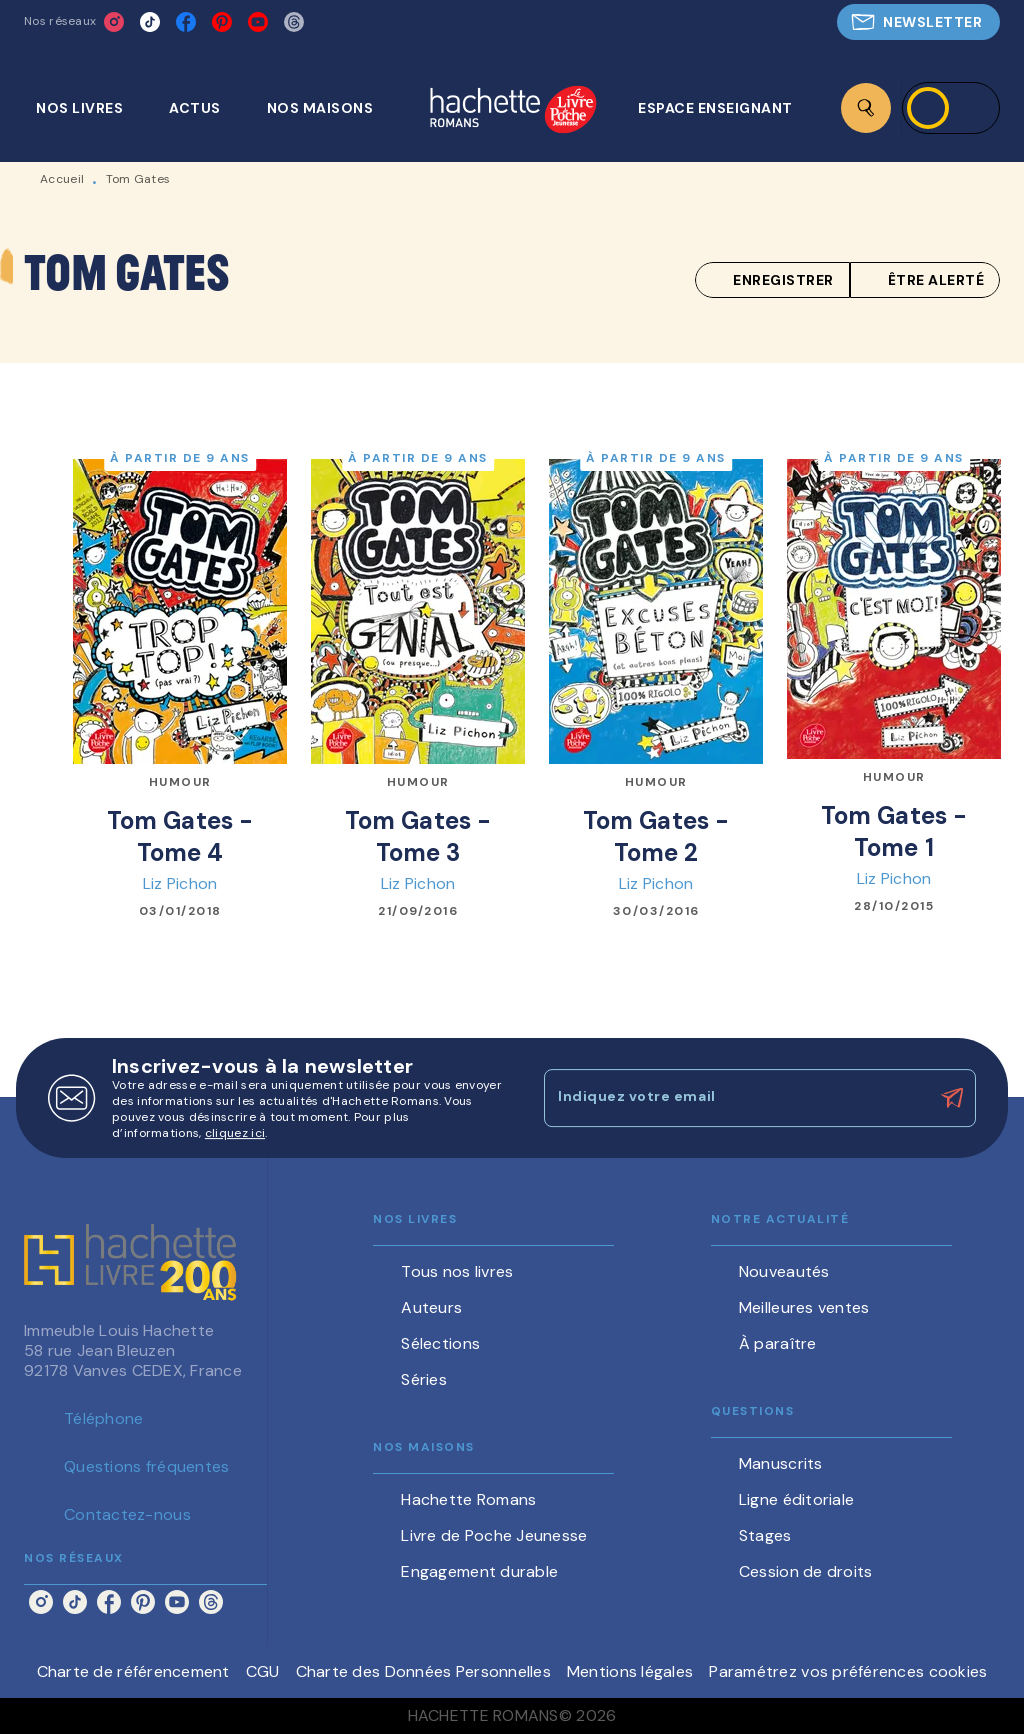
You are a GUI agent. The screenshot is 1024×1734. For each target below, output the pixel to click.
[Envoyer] (952, 1098)
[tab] (90, 108)
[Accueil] (513, 111)
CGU (263, 1671)
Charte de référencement (133, 1671)
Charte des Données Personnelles (423, 1671)
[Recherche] (866, 108)
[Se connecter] (951, 108)
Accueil (62, 179)
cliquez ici (235, 1133)
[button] (918, 22)
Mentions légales (630, 1671)
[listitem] (114, 22)
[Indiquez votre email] (735, 1098)
